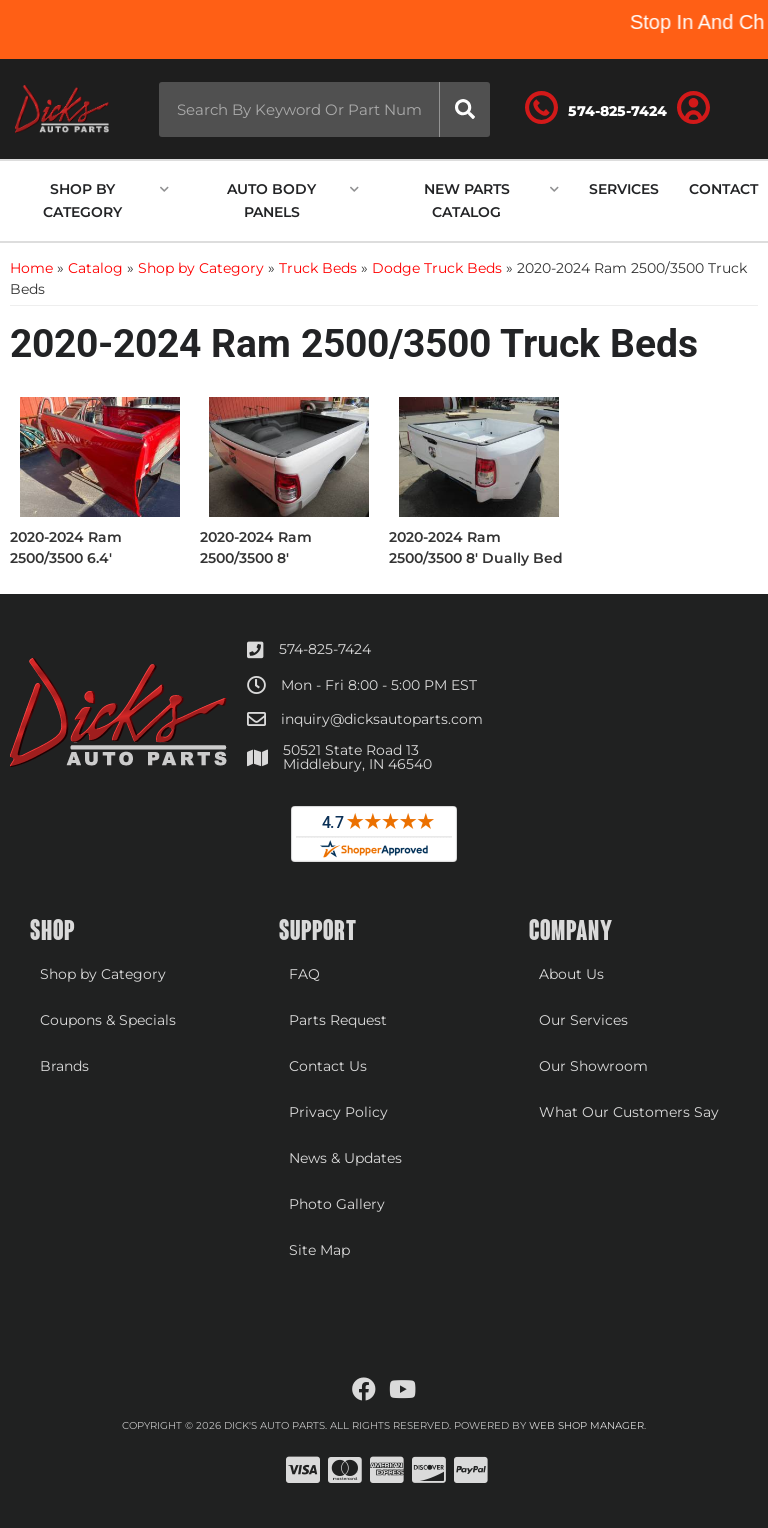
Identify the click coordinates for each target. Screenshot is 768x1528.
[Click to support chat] (596, 109)
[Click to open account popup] (693, 109)
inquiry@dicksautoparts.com (382, 719)
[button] (324, 109)
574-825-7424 (325, 649)
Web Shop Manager (586, 1425)
